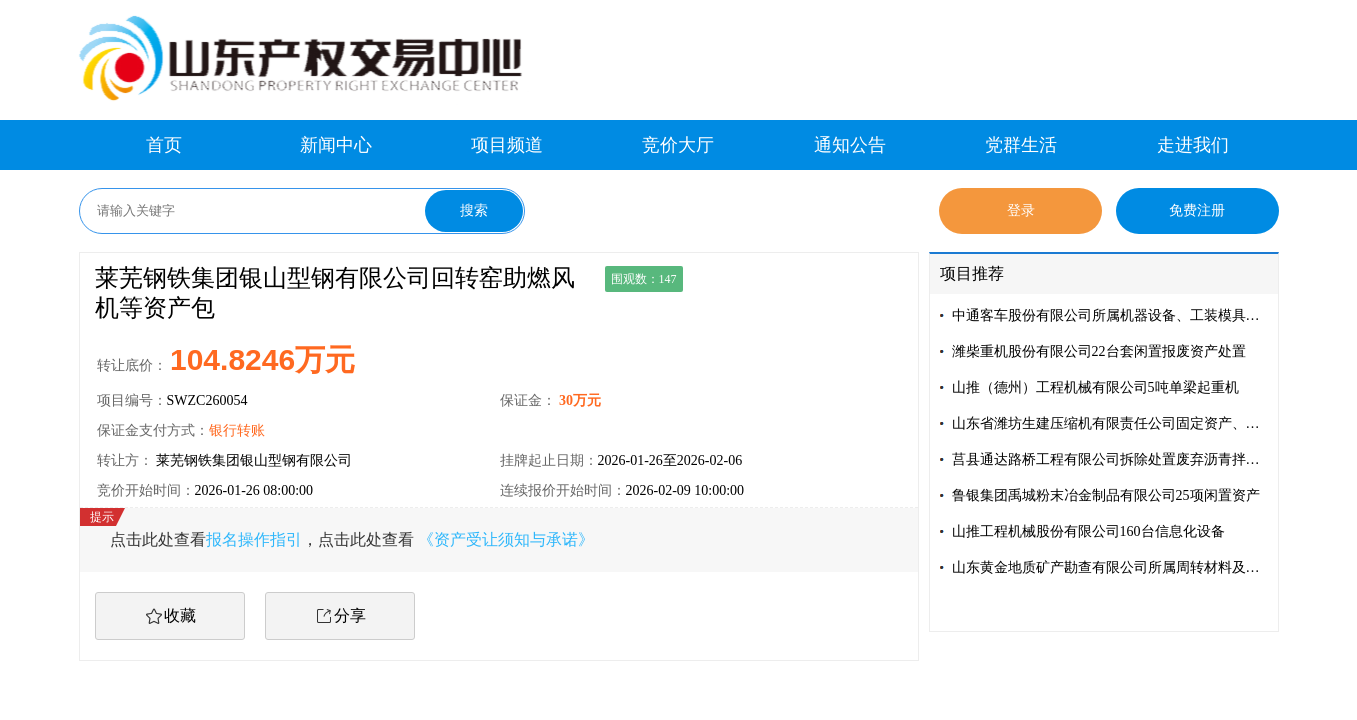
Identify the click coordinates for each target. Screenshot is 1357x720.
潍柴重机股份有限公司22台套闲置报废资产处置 (1099, 351)
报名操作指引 (254, 539)
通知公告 (850, 145)
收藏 (180, 615)
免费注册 (1197, 210)
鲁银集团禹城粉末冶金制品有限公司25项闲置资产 (1106, 495)
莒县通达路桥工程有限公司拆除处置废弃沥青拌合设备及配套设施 (1110, 459)
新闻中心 (336, 145)
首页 (164, 145)
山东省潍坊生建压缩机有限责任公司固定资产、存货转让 (1110, 423)
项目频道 (507, 145)
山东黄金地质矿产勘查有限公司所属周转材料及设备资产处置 (1110, 567)
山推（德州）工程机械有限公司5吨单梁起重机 (1095, 387)
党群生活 (1021, 145)
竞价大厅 (678, 145)
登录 (1021, 210)
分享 (350, 615)
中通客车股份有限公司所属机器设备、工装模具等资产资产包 (1110, 315)
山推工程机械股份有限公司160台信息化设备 (1088, 531)
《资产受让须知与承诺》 (506, 539)
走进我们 (1193, 145)
